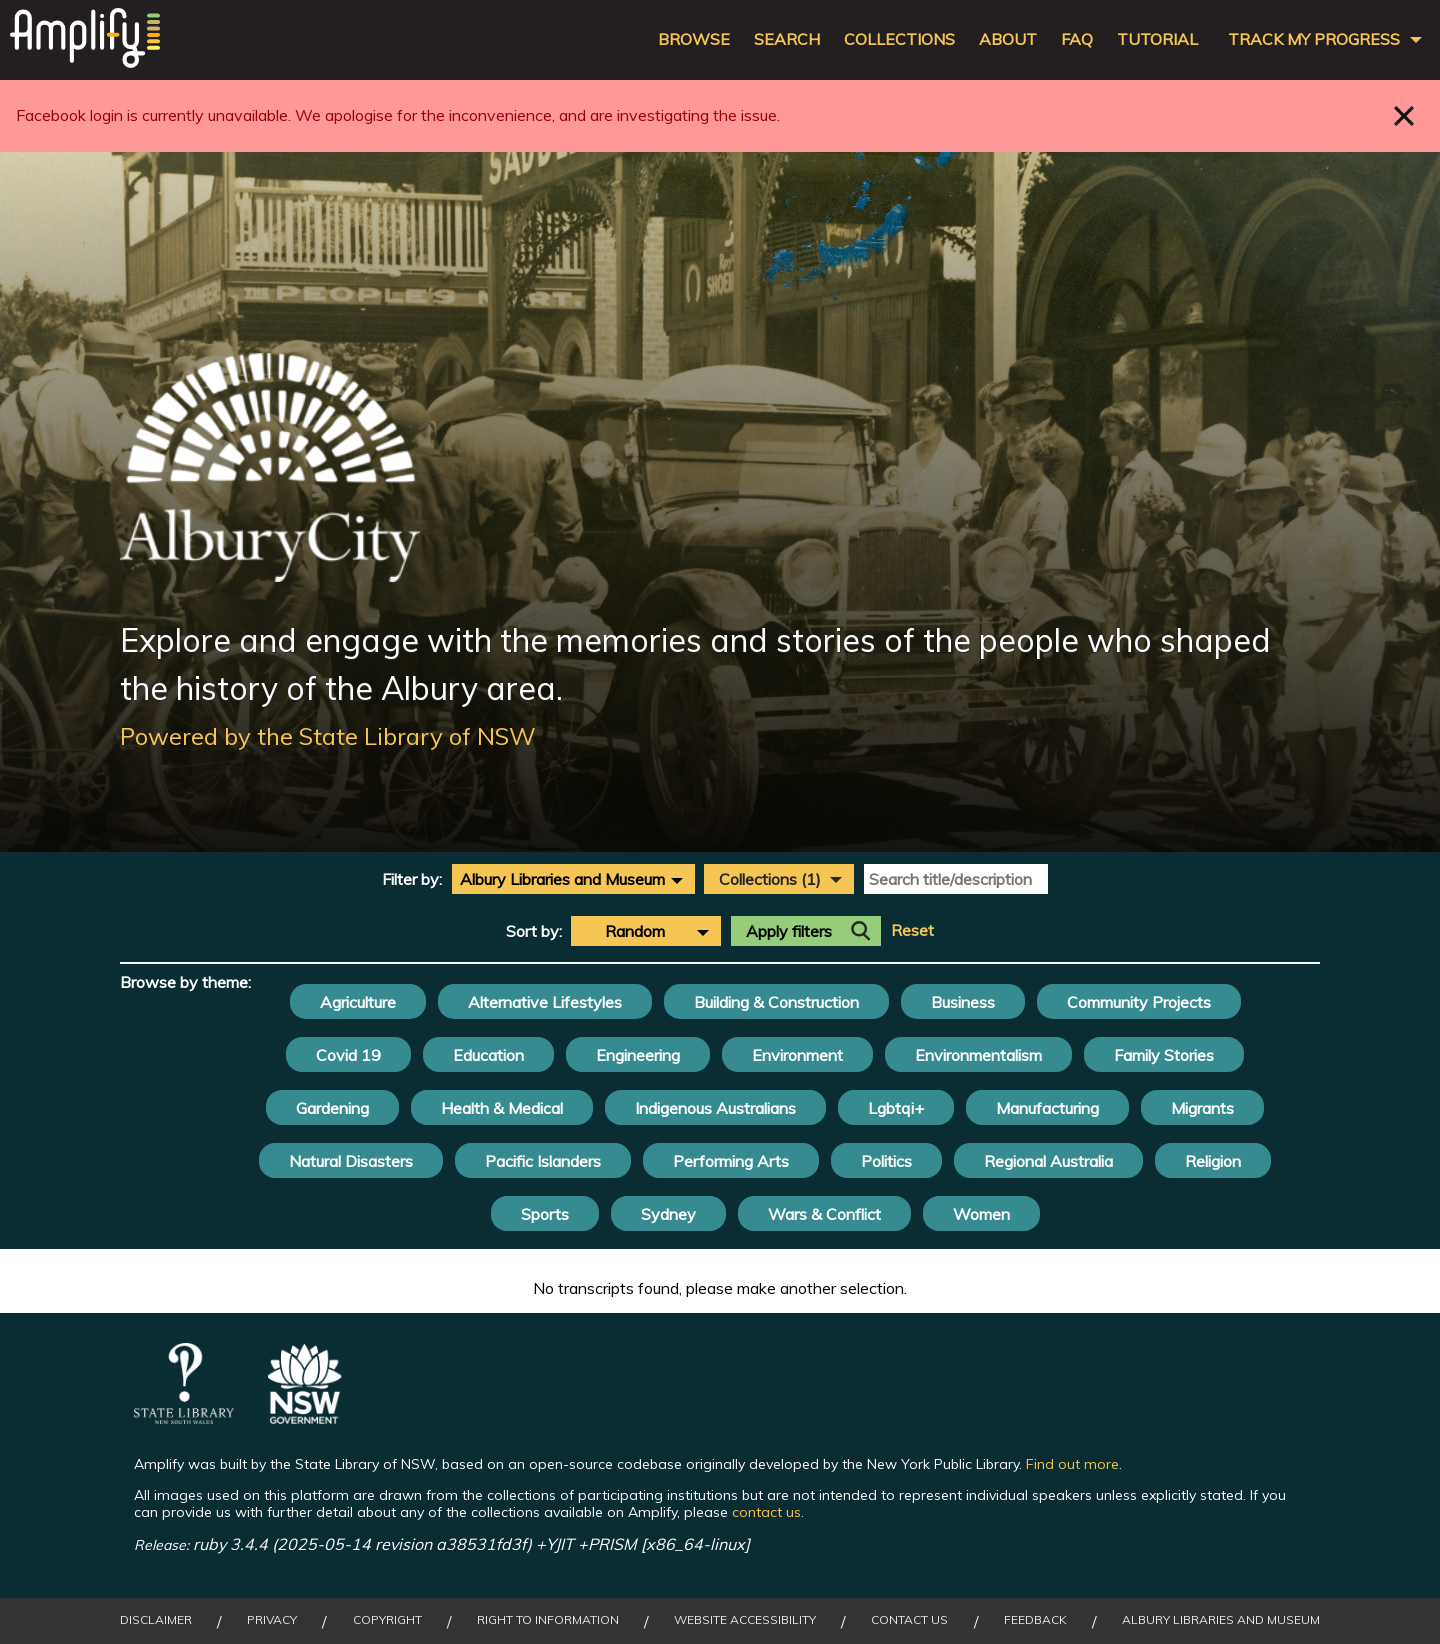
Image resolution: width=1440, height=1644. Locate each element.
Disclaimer (156, 1620)
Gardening (332, 1108)
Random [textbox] (635, 931)
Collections (899, 39)
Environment (797, 1055)
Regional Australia (1048, 1161)
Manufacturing (1047, 1108)
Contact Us (909, 1620)
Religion (1213, 1161)
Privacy (272, 1620)
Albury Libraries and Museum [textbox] (562, 879)
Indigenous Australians (715, 1108)
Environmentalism (978, 1055)
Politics (886, 1161)
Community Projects (1139, 1002)
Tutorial (1157, 39)
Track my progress (1314, 39)
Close (1404, 115)
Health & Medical (502, 1108)
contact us (766, 1512)
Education (488, 1055)
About (1008, 39)
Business (963, 1002)
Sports (545, 1214)
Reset (912, 930)
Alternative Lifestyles (545, 1002)
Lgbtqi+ (896, 1108)
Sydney (668, 1214)
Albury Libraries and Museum (1221, 1620)
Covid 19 (348, 1055)
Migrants (1202, 1108)
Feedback (1035, 1620)
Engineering (638, 1055)
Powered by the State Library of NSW (328, 736)
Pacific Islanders (543, 1161)
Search (787, 39)
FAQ (1077, 39)
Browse (694, 39)
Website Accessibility (745, 1620)
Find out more (1072, 1464)
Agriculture (358, 1002)
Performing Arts (731, 1161)
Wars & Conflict (824, 1214)
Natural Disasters (351, 1161)
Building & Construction (776, 1002)
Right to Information (548, 1620)
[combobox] (573, 879)
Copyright (387, 1620)
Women (981, 1214)
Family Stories (1164, 1055)
